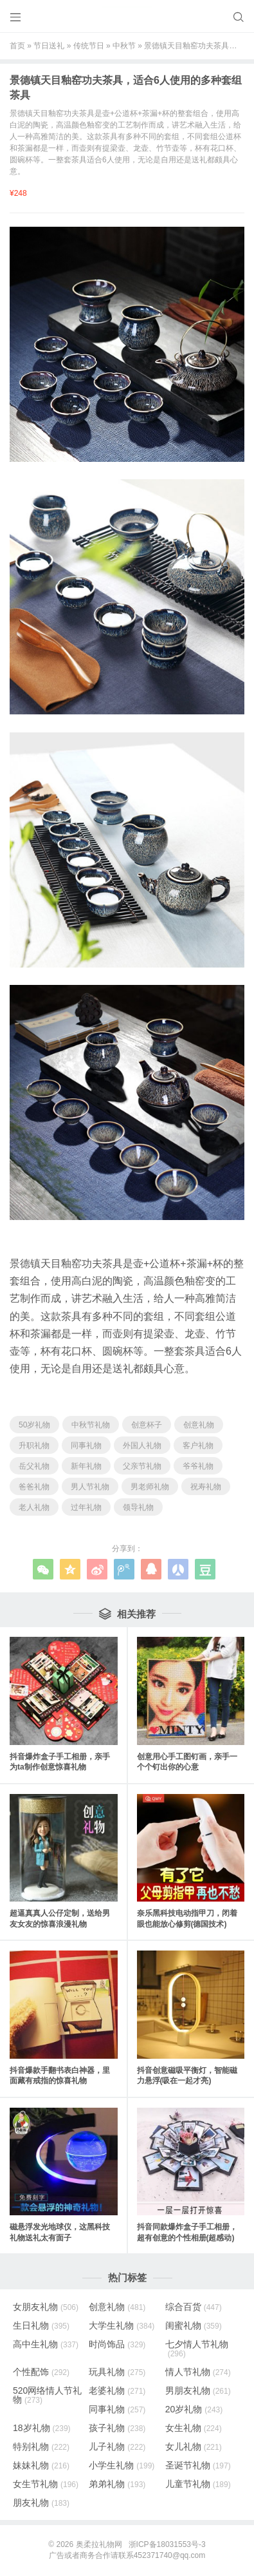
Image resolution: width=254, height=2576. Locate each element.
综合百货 (193, 2306)
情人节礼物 (198, 2371)
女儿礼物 (193, 2446)
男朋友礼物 (198, 2390)
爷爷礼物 (198, 1466)
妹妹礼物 (41, 2465)
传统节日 (88, 45)
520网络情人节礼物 (47, 2395)
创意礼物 (198, 1424)
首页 (17, 45)
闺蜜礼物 (193, 2325)
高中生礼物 (45, 2344)
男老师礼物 (150, 1486)
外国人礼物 (142, 1445)
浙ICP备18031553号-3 (167, 2544)
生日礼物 (41, 2325)
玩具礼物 (117, 2371)
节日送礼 (48, 45)
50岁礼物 (34, 1424)
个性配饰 (41, 2371)
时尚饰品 (117, 2344)
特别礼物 (41, 2446)
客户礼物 (198, 1445)
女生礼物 (193, 2427)
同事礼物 (86, 1445)
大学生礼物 (121, 2325)
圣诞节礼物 (198, 2465)
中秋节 (124, 45)
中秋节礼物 (90, 1424)
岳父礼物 (34, 1466)
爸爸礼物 (34, 1486)
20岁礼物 (194, 2409)
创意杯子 (146, 1424)
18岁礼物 (42, 2427)
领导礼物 (138, 1507)
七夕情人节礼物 (196, 2349)
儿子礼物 (117, 2446)
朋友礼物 (41, 2502)
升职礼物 (34, 1445)
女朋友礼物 (45, 2306)
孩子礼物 (117, 2427)
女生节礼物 (45, 2483)
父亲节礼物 (142, 1466)
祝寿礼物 (205, 1486)
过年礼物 (86, 1507)
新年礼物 (86, 1466)
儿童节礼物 (198, 2483)
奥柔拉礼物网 (99, 2544)
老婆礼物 (117, 2390)
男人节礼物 (90, 1486)
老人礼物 (34, 1507)
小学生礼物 (121, 2465)
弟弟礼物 (117, 2483)
